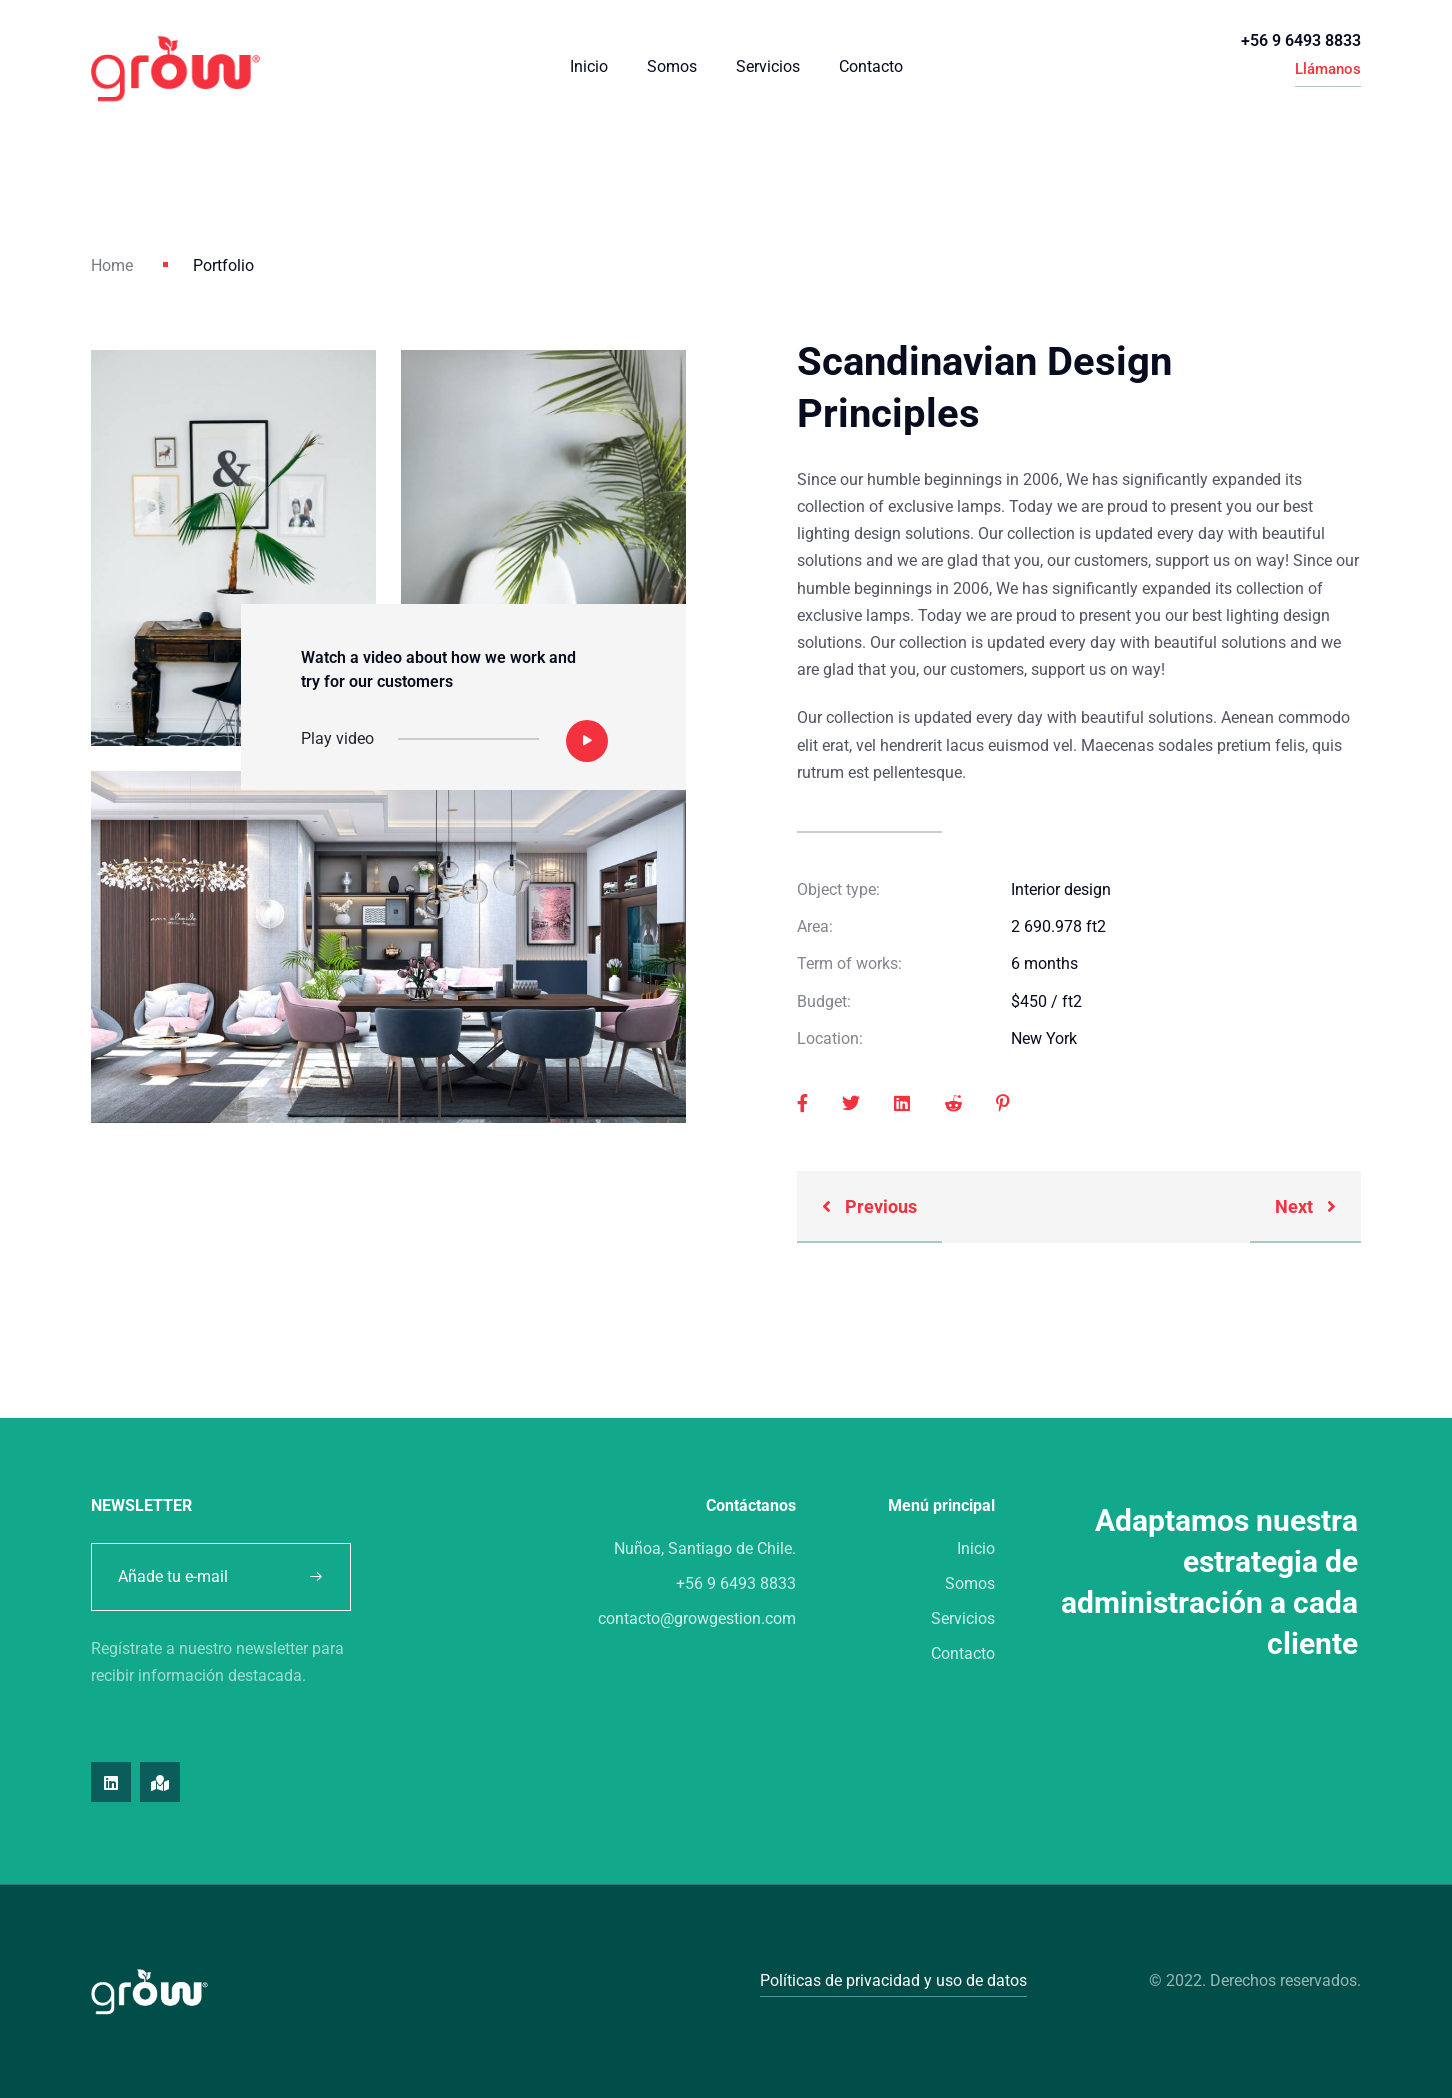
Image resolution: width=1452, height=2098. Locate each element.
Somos (672, 66)
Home (112, 265)
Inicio (589, 66)
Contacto (871, 66)
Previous (869, 1205)
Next (1305, 1205)
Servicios (768, 66)
